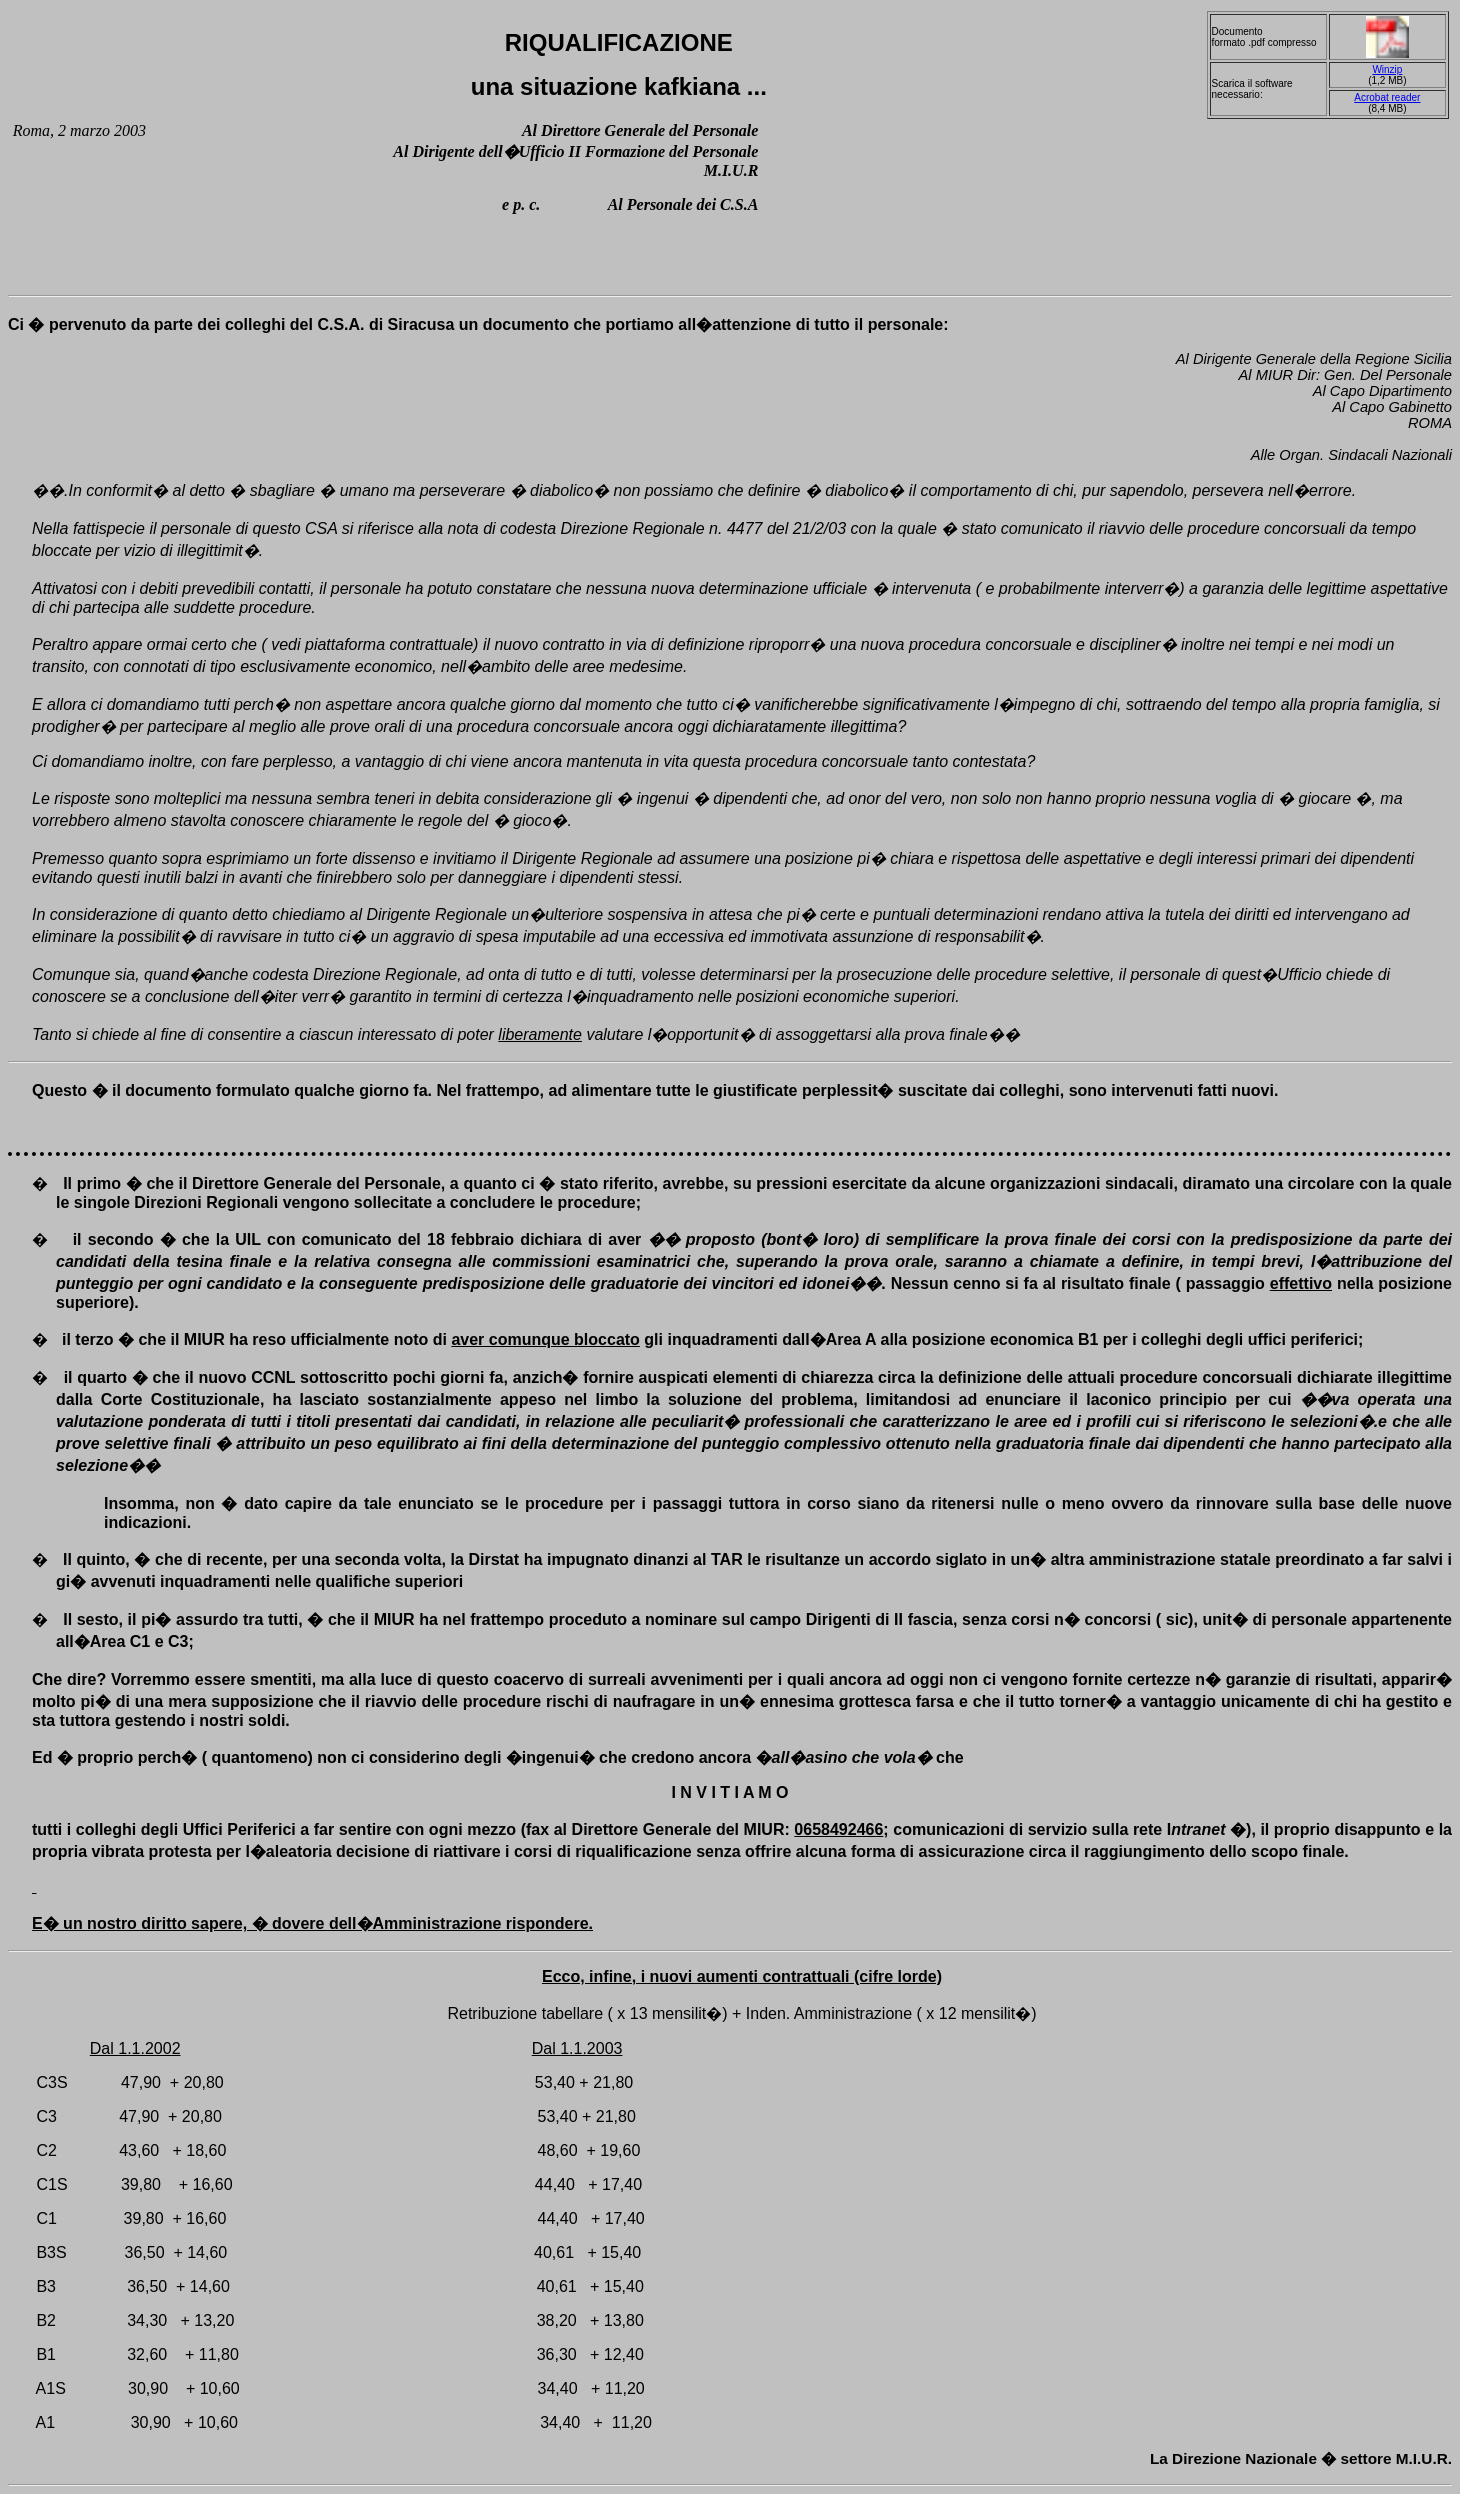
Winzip (1387, 69)
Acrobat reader (1387, 97)
